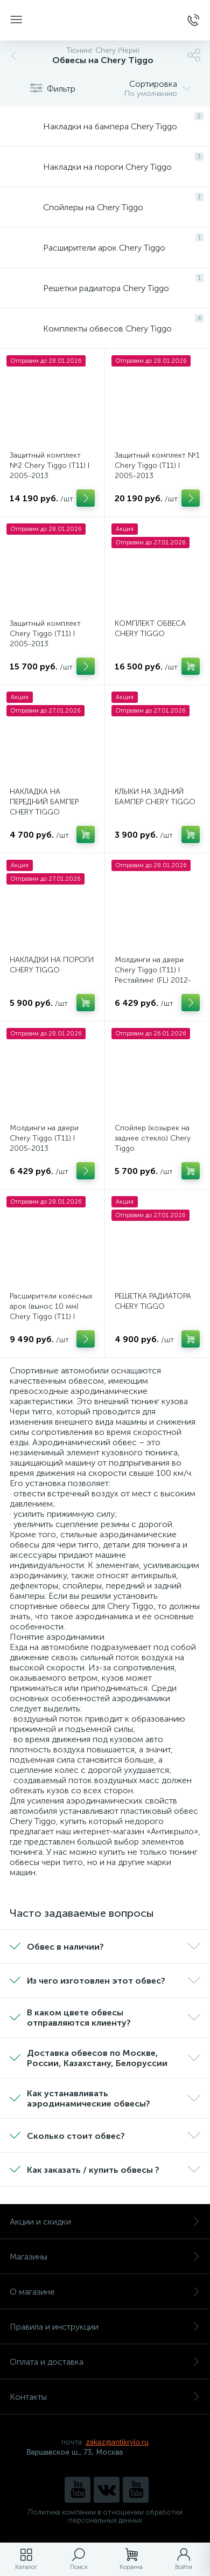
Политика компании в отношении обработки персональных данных (105, 2516)
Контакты (105, 2397)
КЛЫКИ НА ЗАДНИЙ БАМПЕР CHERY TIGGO (155, 796)
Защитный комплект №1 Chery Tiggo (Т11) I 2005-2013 (157, 465)
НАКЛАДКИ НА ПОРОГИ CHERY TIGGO (52, 965)
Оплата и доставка (105, 2362)
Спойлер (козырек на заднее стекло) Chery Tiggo (153, 1138)
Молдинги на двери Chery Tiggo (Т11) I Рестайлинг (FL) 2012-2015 (153, 975)
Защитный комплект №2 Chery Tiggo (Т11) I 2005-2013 (49, 465)
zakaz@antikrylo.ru (117, 2442)
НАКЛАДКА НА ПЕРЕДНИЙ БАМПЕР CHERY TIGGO (44, 802)
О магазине (105, 2292)
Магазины (105, 2257)
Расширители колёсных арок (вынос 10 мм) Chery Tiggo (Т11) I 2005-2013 (51, 1311)
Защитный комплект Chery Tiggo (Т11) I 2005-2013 (45, 633)
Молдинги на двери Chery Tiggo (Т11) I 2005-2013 (44, 1138)
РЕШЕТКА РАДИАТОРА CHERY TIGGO (153, 1301)
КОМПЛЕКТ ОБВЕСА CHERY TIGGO (150, 628)
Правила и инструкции (105, 2327)
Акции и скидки (105, 2221)
